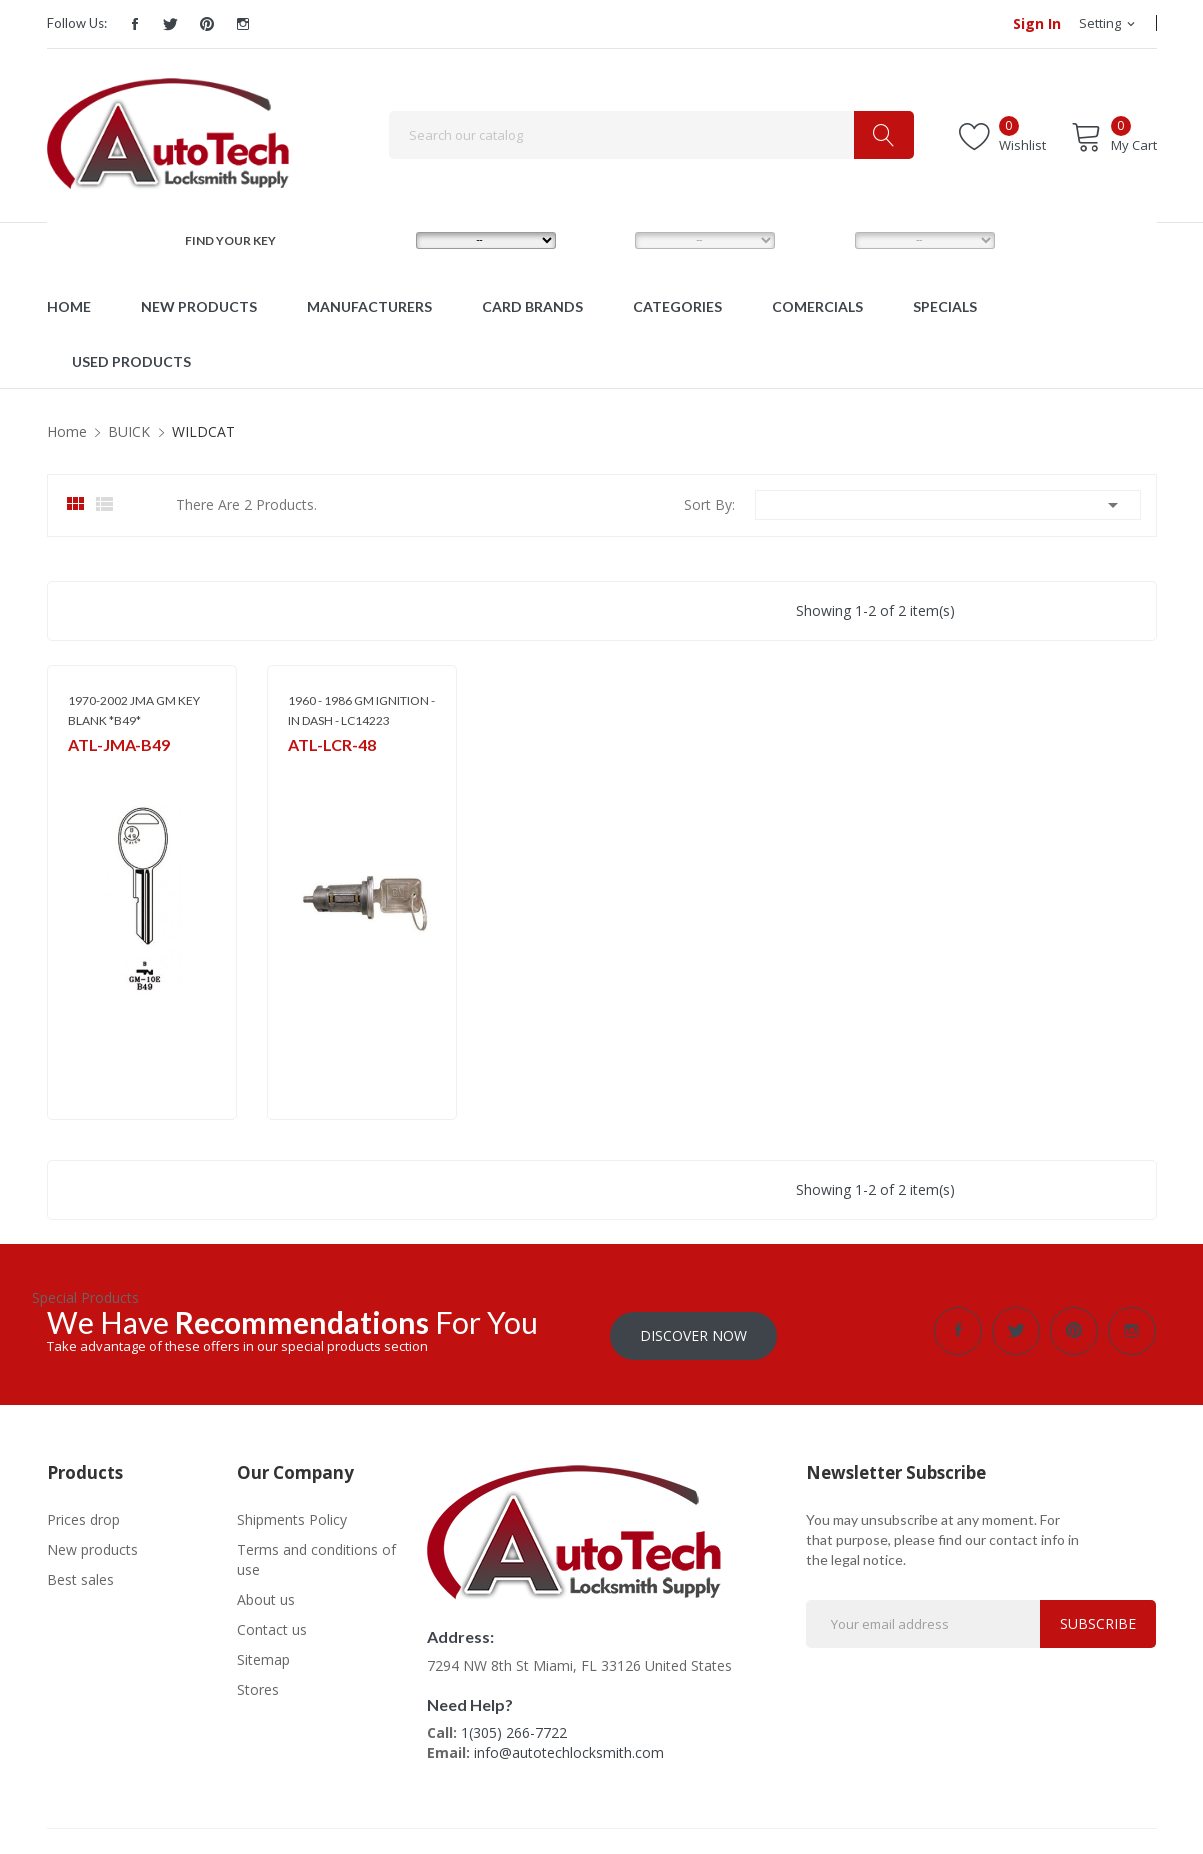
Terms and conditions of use (316, 1554)
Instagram (243, 24)
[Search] (651, 135)
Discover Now (693, 1330)
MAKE (379, 239)
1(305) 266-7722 (514, 1727)
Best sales (80, 1574)
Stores (258, 1684)
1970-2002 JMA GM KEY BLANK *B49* (134, 710)
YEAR (816, 239)
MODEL (604, 239)
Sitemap (263, 1654)
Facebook (135, 24)
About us (266, 1594)
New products (92, 1544)
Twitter (171, 24)
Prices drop (83, 1514)
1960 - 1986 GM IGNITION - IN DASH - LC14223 (361, 710)
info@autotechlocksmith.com (569, 1747)
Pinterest (207, 24)
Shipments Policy (292, 1514)
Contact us (272, 1624)
